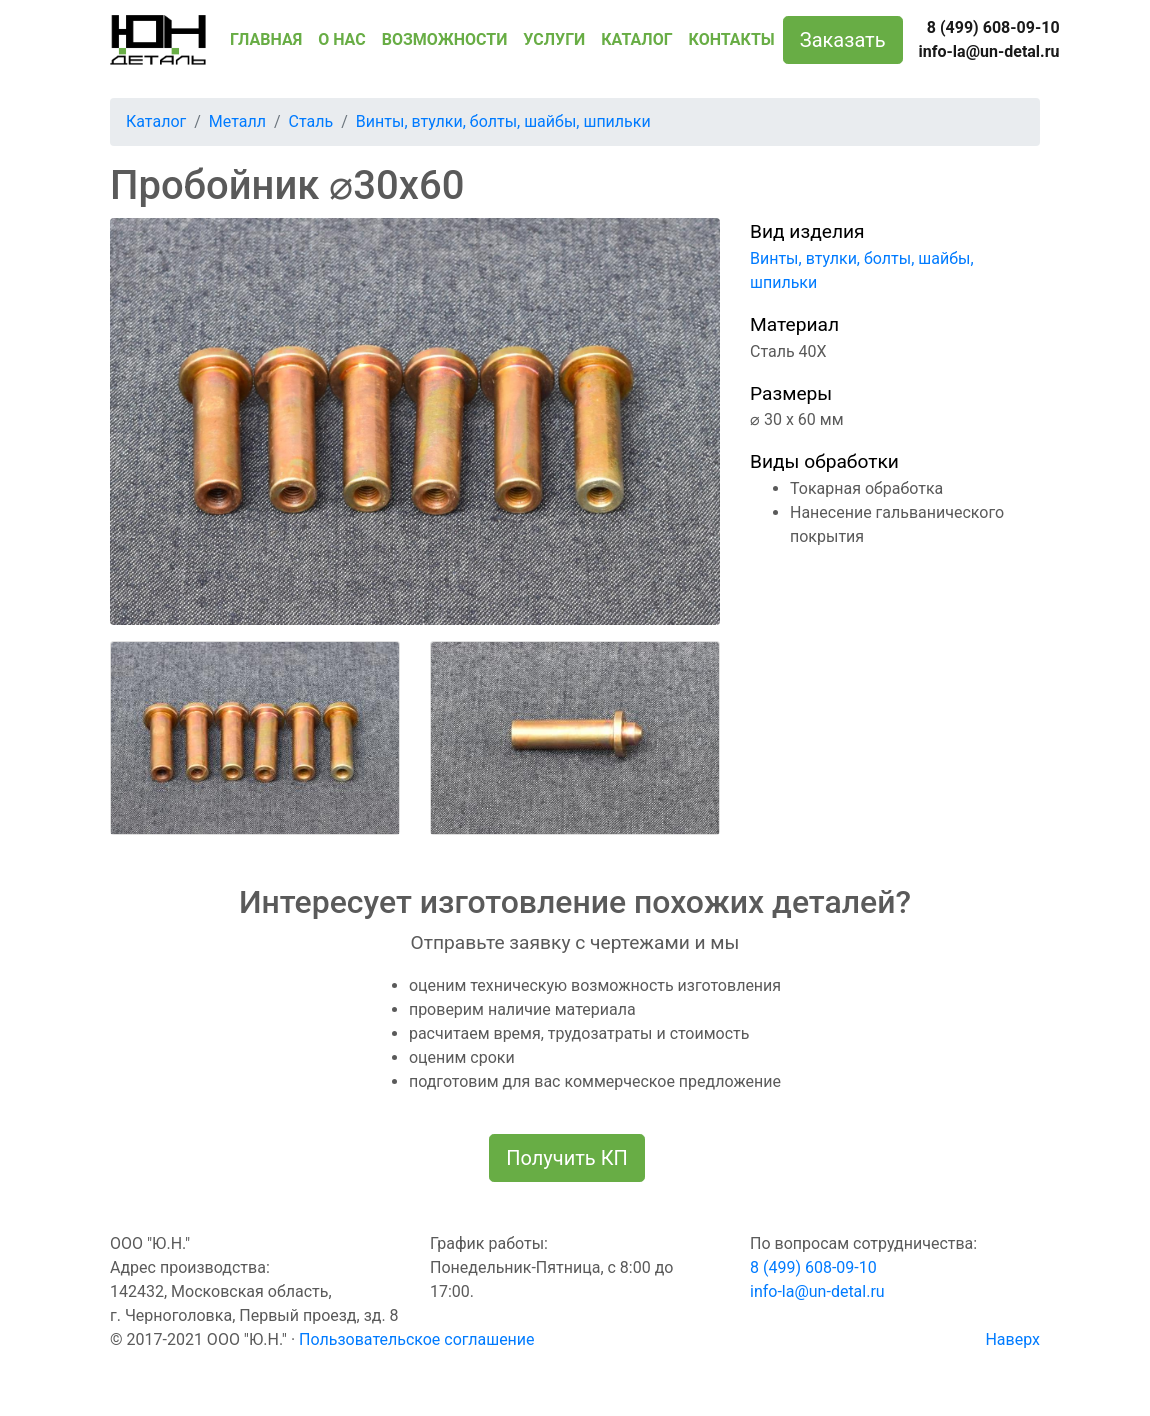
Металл (237, 121)
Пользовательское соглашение (417, 1339)
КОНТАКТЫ (732, 39)
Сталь (311, 121)
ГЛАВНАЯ (266, 39)
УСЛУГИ (554, 39)
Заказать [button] (843, 40)
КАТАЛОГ (636, 39)
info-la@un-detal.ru (989, 51)
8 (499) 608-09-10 (993, 27)
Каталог (156, 121)
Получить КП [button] (567, 1158)
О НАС (342, 39)
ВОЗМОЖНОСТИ (445, 39)
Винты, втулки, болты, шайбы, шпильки (503, 121)
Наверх (1012, 1339)
